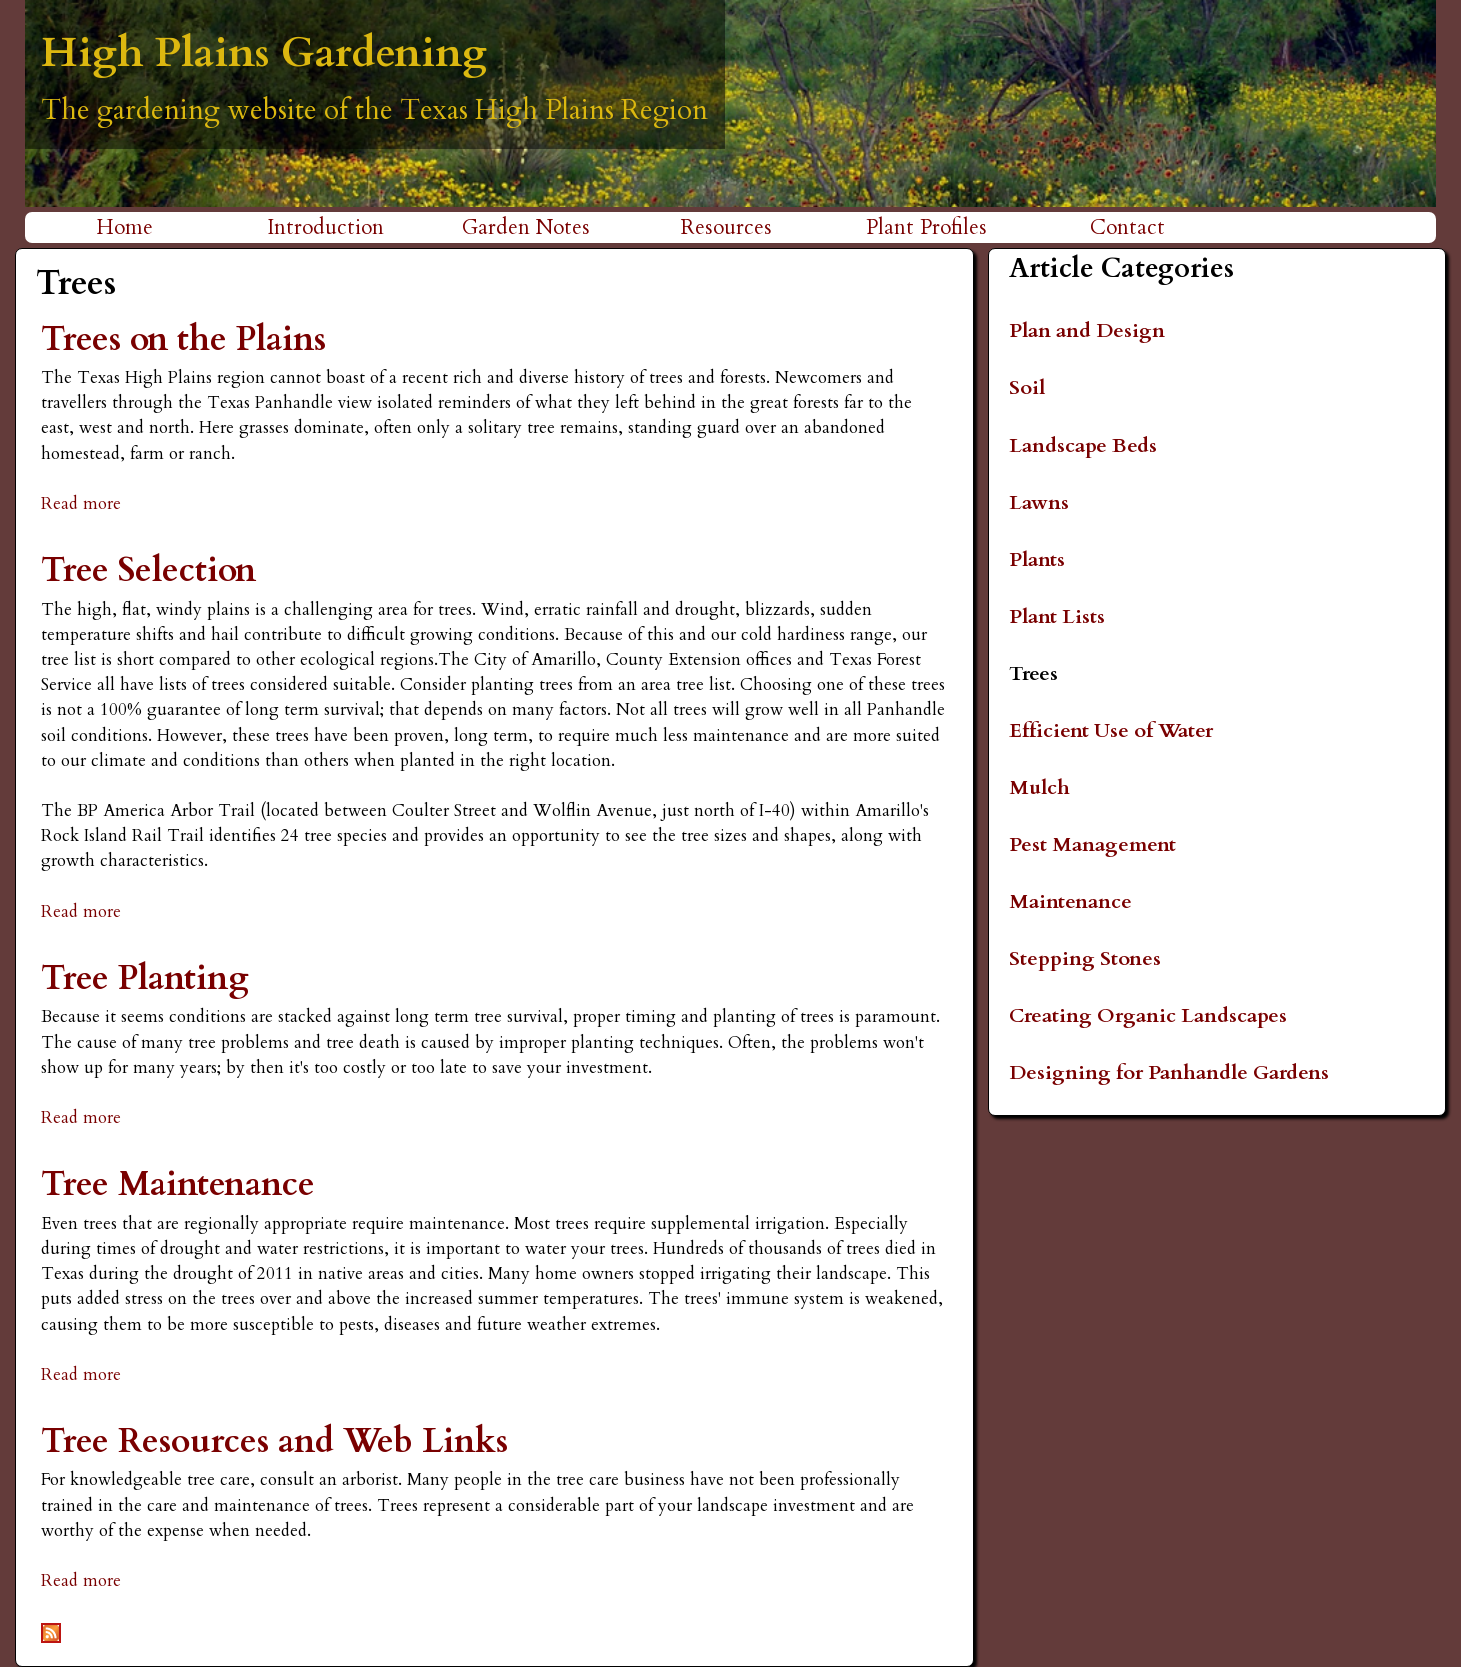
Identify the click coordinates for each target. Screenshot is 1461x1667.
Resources (726, 227)
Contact (1127, 227)
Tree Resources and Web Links (274, 1441)
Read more (81, 503)
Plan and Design (1087, 330)
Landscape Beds (1083, 445)
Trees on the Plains (183, 339)
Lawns (1039, 502)
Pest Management (1092, 844)
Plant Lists (1057, 616)
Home (124, 227)
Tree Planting (145, 978)
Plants (1037, 559)
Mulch (1039, 787)
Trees (1033, 673)
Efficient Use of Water (1111, 730)
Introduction (325, 227)
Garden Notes (526, 227)
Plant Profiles (926, 227)
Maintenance (1070, 901)
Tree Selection (148, 570)
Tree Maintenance (178, 1184)
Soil (1027, 387)
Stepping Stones (1085, 958)
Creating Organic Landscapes (1148, 1015)
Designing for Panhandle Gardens (1169, 1072)
